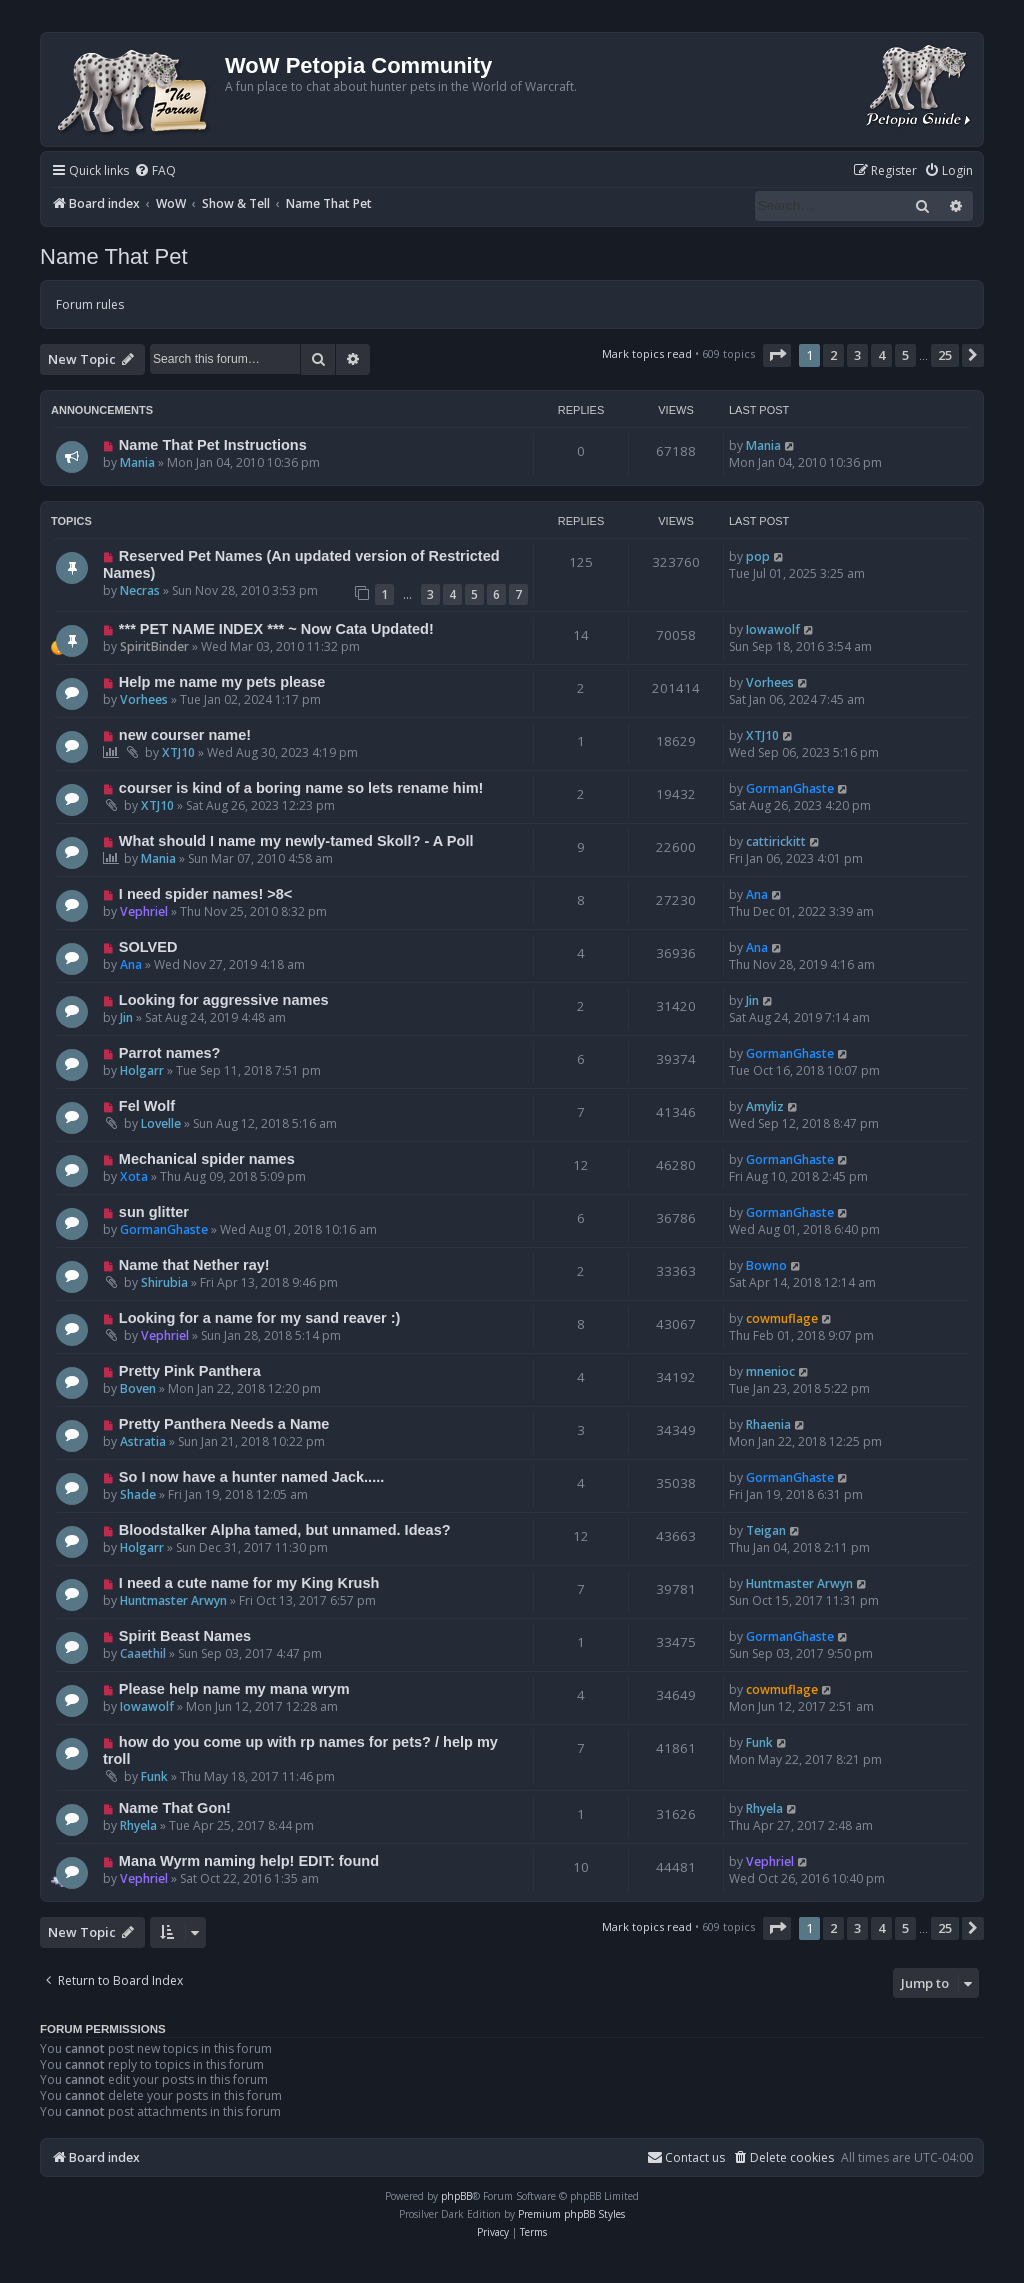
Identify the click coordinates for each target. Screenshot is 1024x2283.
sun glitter (154, 1212)
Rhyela (138, 1825)
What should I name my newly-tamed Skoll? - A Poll (296, 841)
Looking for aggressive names (224, 1000)
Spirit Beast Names (185, 1636)
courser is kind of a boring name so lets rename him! (301, 788)
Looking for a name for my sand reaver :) (260, 1318)
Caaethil (143, 1653)
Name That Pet (114, 256)
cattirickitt (776, 841)
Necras (140, 590)
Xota (134, 1176)
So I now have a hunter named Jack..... (251, 1477)
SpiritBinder (154, 646)
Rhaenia (768, 1424)
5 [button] (905, 355)
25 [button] (945, 355)
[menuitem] (155, 171)
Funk (154, 1776)
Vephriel (144, 911)
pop (758, 556)
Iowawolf (773, 629)
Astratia (143, 1441)
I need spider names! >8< (205, 894)
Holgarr (142, 1070)
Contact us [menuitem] (686, 2157)
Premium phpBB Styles (571, 2214)
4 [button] (881, 355)
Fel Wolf (147, 1106)
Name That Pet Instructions (213, 445)
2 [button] (833, 355)
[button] (777, 355)
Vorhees (144, 699)
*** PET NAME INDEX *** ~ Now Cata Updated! (276, 629)
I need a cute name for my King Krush (249, 1583)
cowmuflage (782, 1318)
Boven (138, 1388)
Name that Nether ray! (194, 1265)
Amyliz (765, 1106)
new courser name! (185, 735)
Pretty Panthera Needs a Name (224, 1424)
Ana (757, 894)
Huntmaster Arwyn (173, 1600)
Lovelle (161, 1123)
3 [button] (857, 355)
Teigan (766, 1530)
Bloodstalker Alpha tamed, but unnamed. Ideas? (285, 1530)
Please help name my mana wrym (234, 1689)
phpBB (456, 2196)
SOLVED (148, 947)
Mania (137, 462)
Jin (126, 1017)
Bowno (766, 1265)
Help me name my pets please (222, 682)
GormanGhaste (790, 788)
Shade (138, 1494)
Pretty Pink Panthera (190, 1371)
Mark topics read (647, 353)
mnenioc (770, 1371)
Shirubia (164, 1282)
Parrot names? (170, 1053)
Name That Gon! (175, 1808)
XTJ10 (178, 752)
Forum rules (90, 304)
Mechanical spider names (207, 1159)
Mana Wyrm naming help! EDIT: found (249, 1861)
